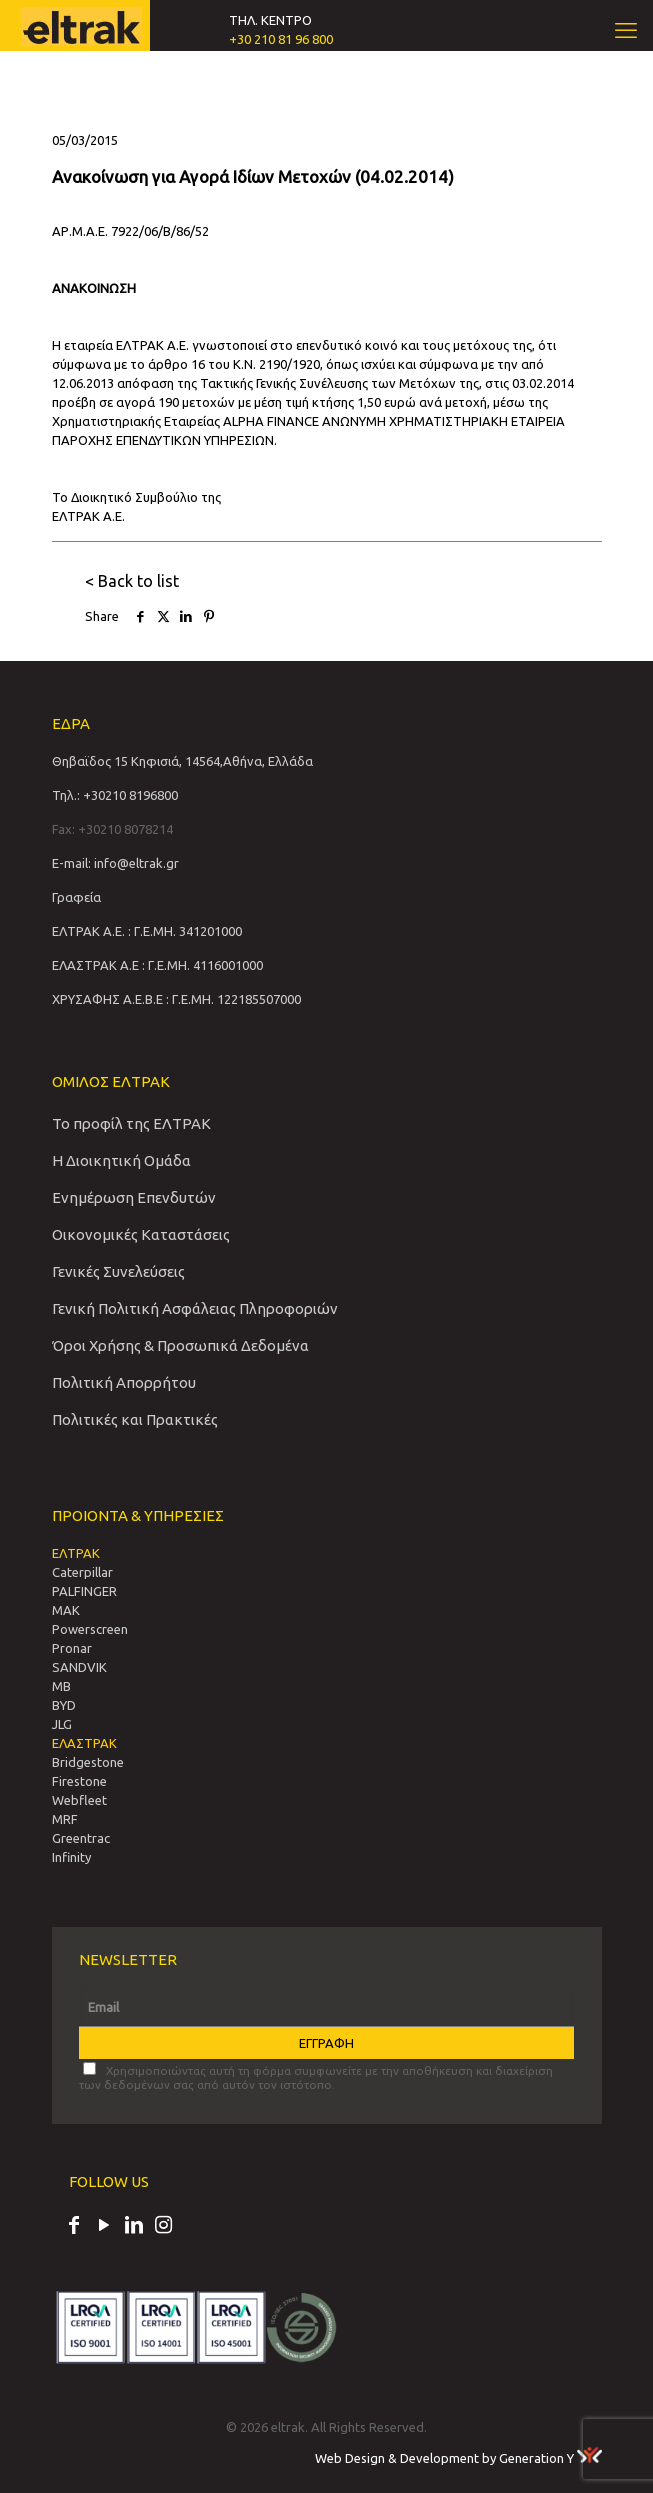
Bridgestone (88, 1762)
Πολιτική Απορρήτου (124, 1382)
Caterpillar (82, 1572)
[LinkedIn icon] (134, 2227)
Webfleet (79, 1800)
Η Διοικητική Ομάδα (121, 1160)
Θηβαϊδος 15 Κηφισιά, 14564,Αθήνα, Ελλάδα (182, 761)
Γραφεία (76, 897)
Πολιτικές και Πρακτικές (135, 1419)
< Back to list (132, 581)
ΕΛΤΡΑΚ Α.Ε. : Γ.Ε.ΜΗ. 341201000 (147, 931)
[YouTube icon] (104, 2227)
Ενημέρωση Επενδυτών (134, 1197)
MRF (65, 1819)
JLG (62, 1724)
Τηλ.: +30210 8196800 (115, 795)
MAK (66, 1610)
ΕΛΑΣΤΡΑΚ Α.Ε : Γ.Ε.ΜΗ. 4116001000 (157, 965)
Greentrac (81, 1838)
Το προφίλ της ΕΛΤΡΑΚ (131, 1123)
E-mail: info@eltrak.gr (115, 863)
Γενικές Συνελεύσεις (118, 1271)
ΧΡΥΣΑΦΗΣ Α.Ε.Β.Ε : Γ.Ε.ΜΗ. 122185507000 (176, 999)
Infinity (71, 1857)
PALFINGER (84, 1591)
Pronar (72, 1648)
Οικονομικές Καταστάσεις (141, 1234)
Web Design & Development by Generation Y (458, 2458)
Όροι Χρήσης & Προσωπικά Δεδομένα (180, 1345)
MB (61, 1686)
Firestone (79, 1781)
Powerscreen (90, 1629)
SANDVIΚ (79, 1667)
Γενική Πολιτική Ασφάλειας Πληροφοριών (195, 1308)
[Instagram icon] (164, 2227)
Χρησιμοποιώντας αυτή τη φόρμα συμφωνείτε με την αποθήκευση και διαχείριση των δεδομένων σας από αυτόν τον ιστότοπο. (316, 2076)
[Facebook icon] (74, 2227)
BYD (64, 1705)
